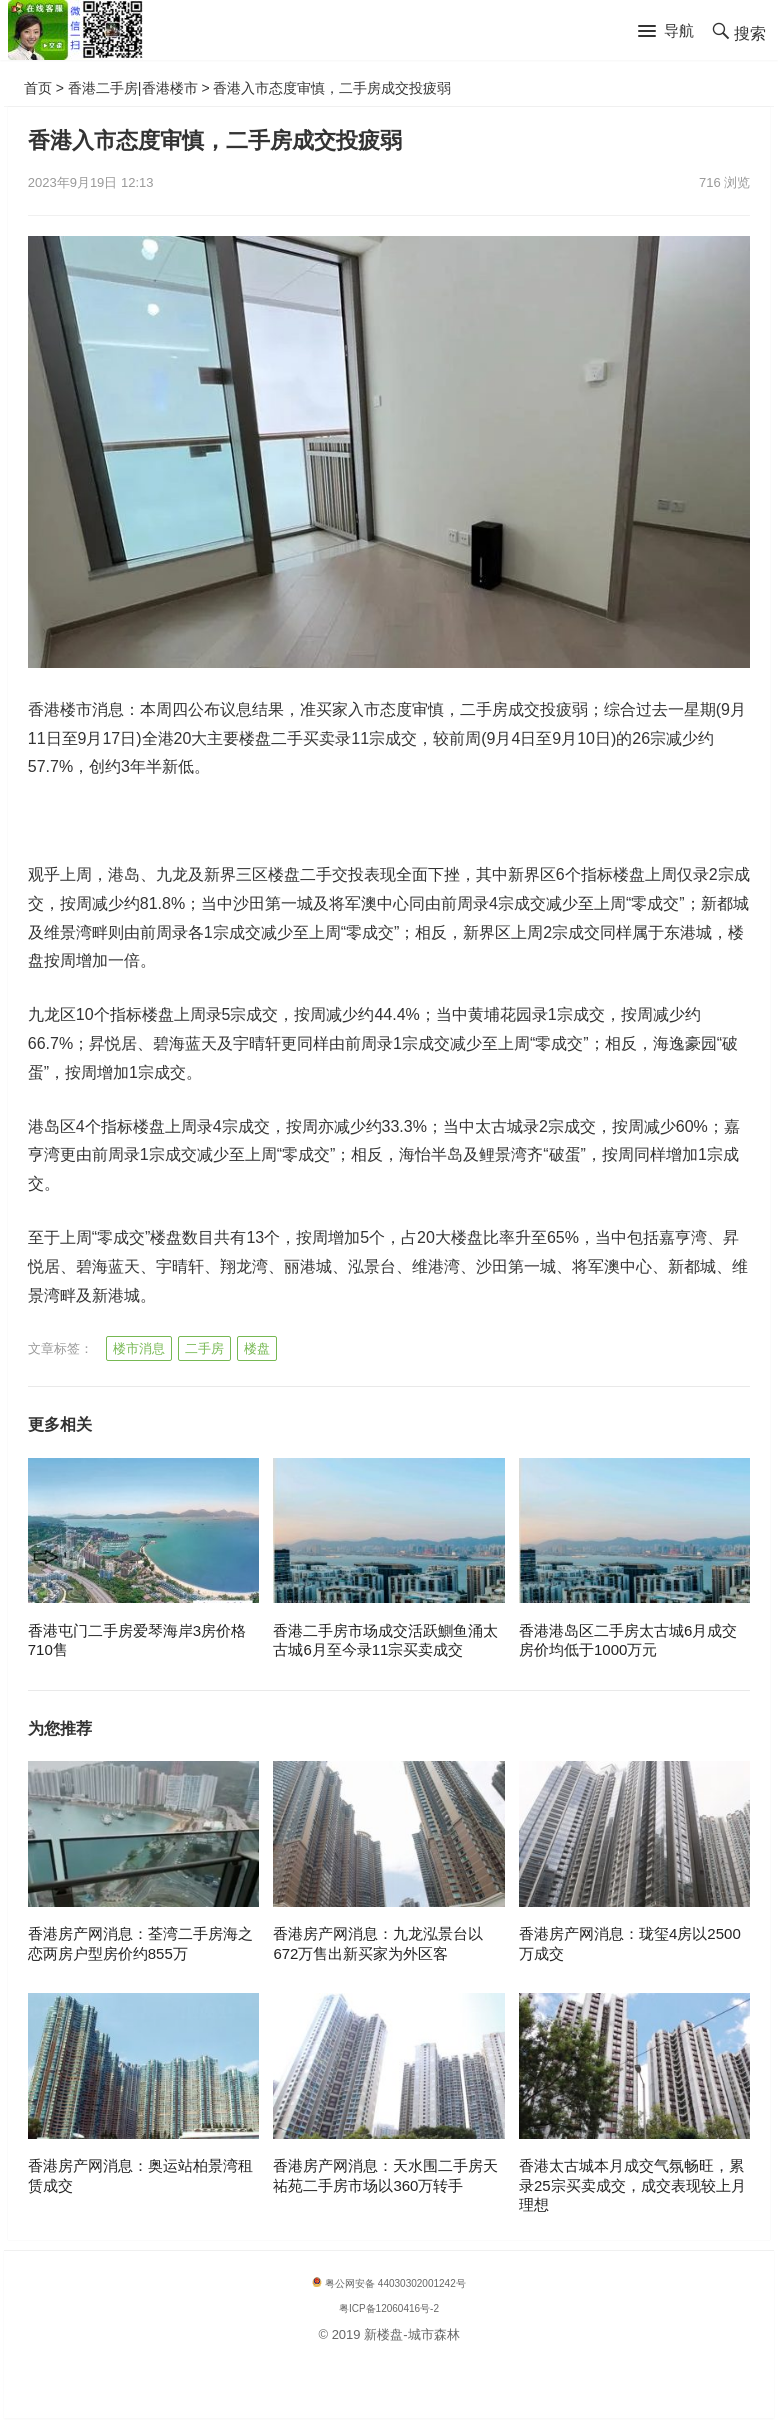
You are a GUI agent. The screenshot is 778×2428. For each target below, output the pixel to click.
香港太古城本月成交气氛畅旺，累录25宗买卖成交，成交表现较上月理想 (632, 2185)
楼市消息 (139, 1348)
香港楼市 (170, 88)
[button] (666, 32)
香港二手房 (103, 88)
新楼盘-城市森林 (411, 2334)
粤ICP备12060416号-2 (389, 2308)
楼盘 (257, 1348)
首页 (38, 88)
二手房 (204, 1348)
